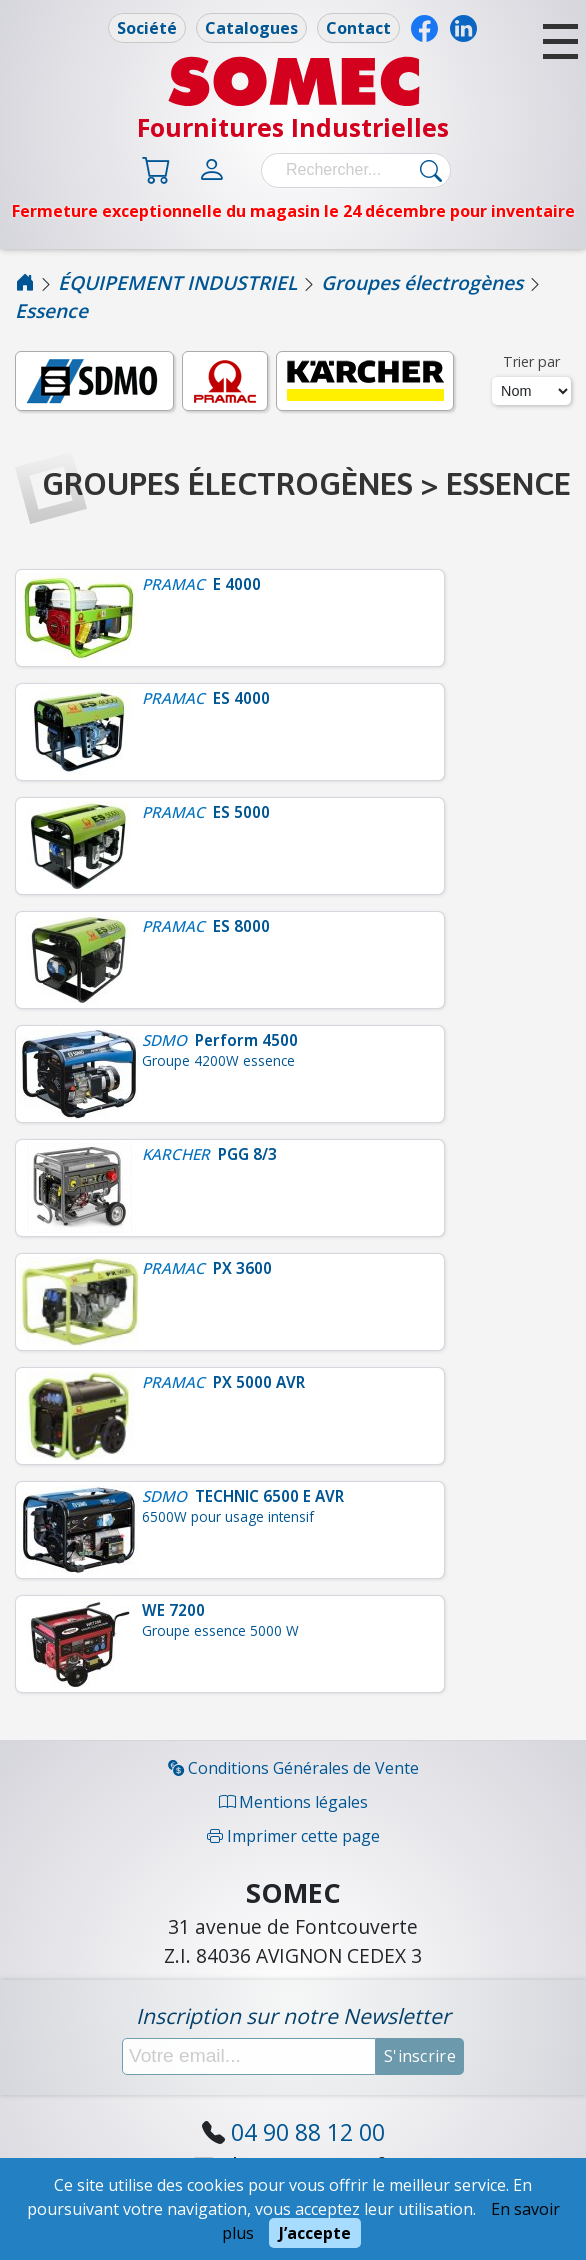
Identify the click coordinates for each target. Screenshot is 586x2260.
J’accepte (315, 2233)
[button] (560, 41)
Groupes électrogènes (422, 282)
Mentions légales (293, 1802)
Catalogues (251, 28)
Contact (358, 28)
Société (147, 28)
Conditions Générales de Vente (293, 1768)
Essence (51, 310)
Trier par (531, 361)
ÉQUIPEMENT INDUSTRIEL (177, 282)
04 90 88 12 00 (308, 2132)
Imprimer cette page (293, 1836)
